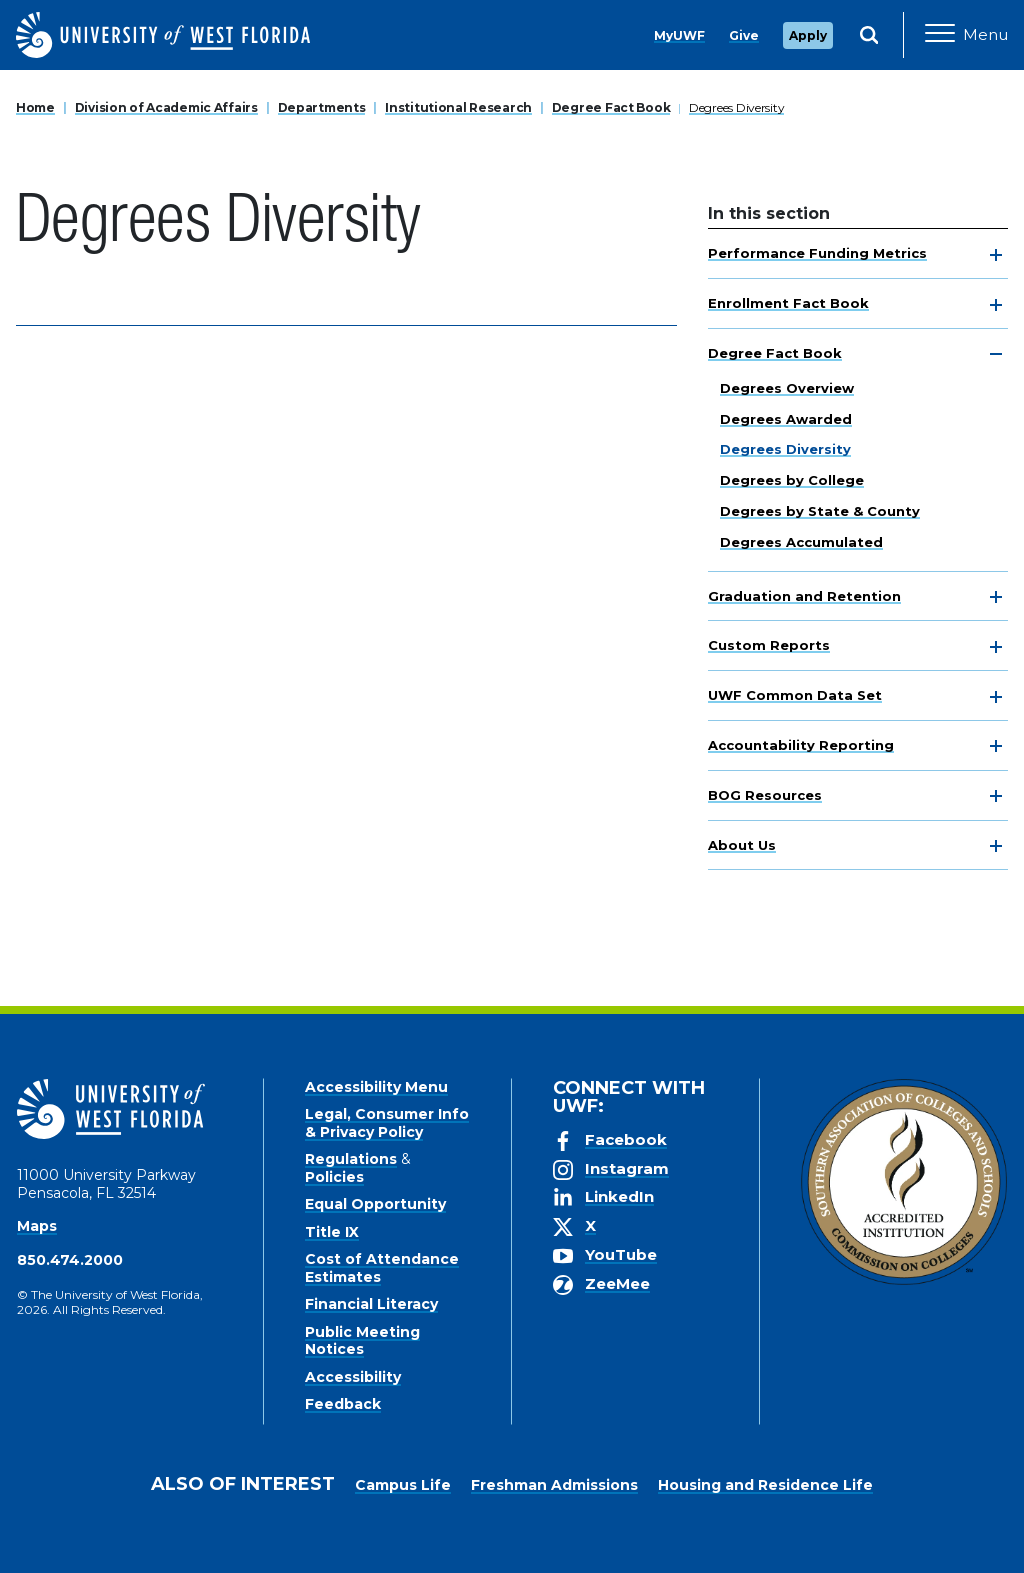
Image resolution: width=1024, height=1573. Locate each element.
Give (744, 35)
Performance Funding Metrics (817, 253)
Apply (808, 35)
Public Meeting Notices (362, 1341)
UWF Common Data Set (795, 695)
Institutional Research (458, 107)
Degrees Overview (787, 388)
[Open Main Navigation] (966, 35)
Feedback (343, 1404)
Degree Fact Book (611, 107)
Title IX (332, 1232)
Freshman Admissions (554, 1485)
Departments (322, 107)
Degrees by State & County (820, 511)
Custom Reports (769, 645)
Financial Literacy (371, 1304)
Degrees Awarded (786, 419)
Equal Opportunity (375, 1204)
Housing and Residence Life (765, 1485)
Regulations (351, 1159)
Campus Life (403, 1485)
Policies (334, 1177)
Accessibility (353, 1377)
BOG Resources (765, 795)
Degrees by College (792, 480)
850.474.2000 (70, 1260)
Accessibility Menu (376, 1087)
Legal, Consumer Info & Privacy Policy (387, 1123)
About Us (742, 845)
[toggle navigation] (996, 255)
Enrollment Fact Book (788, 303)
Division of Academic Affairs (166, 107)
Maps (37, 1226)
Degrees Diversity (736, 107)
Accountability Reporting (801, 745)
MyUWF (679, 35)
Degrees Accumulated (801, 542)
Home (35, 107)
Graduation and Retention (804, 596)
